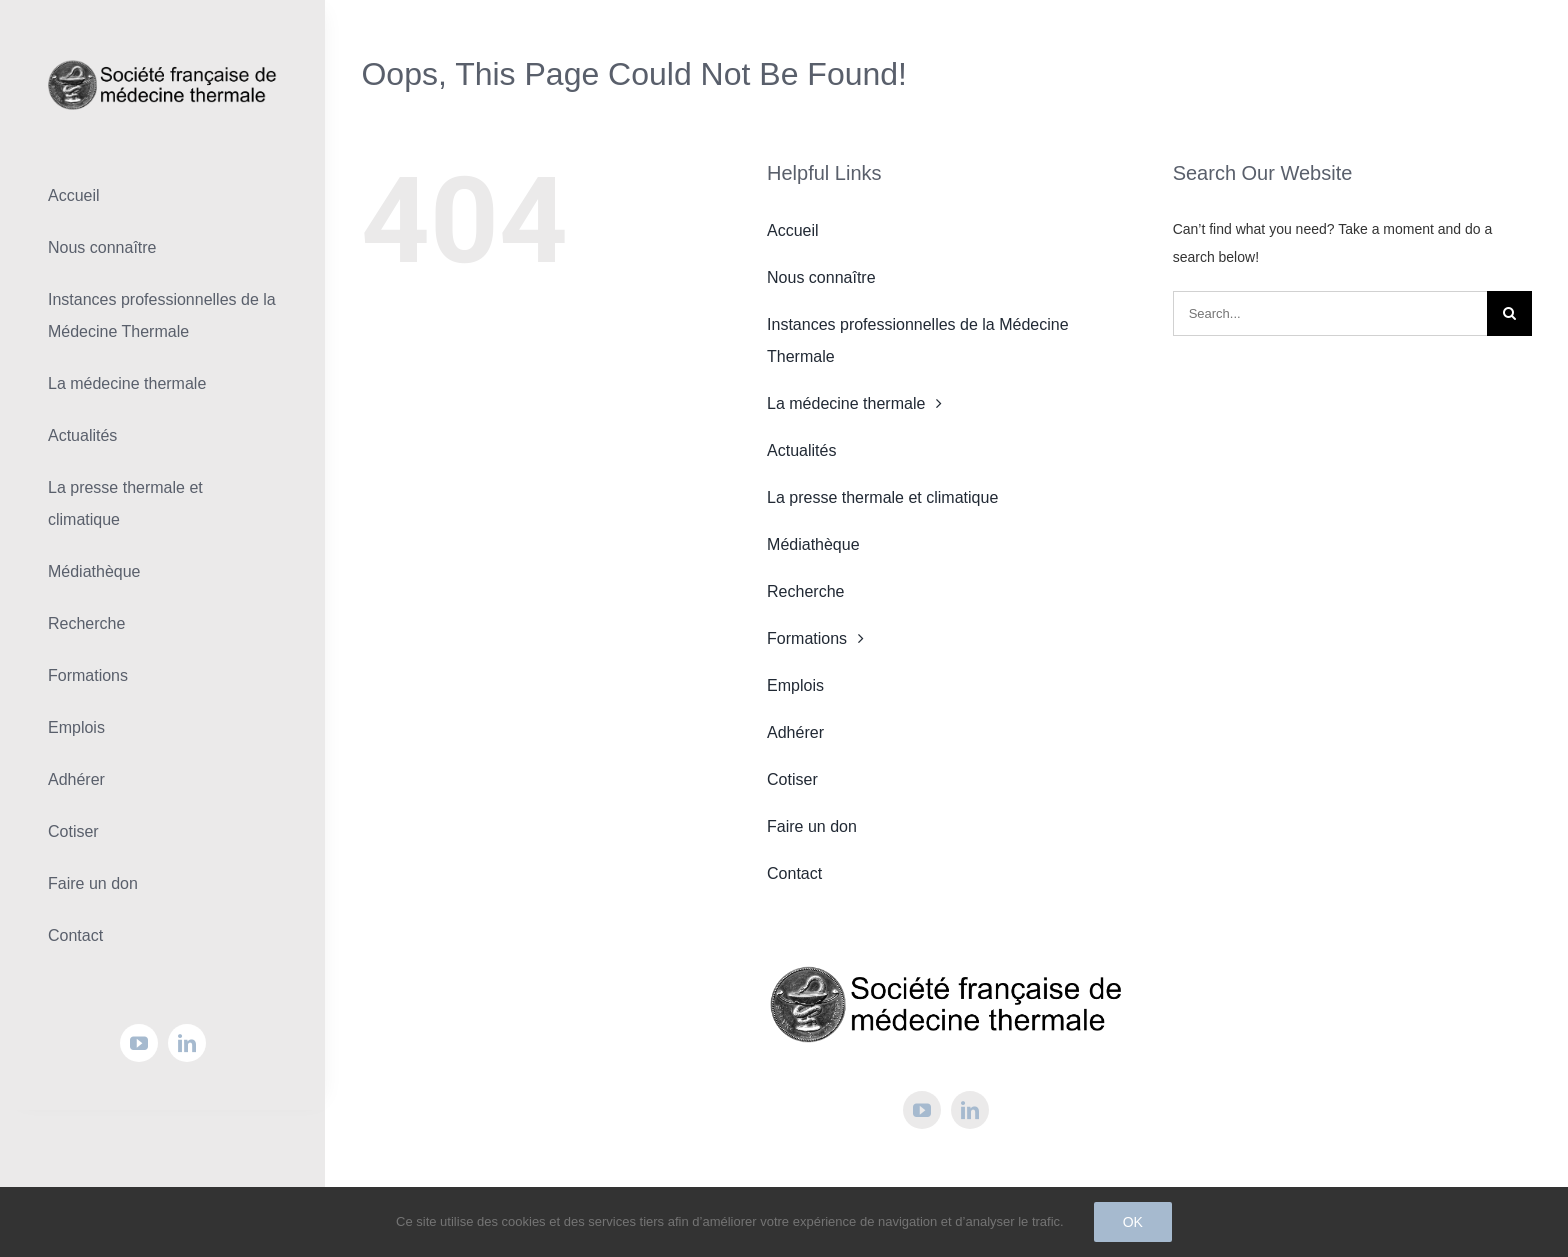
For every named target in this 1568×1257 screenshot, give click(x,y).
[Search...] (1330, 313)
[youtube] (139, 1043)
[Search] (1509, 313)
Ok (1133, 1222)
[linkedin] (187, 1043)
